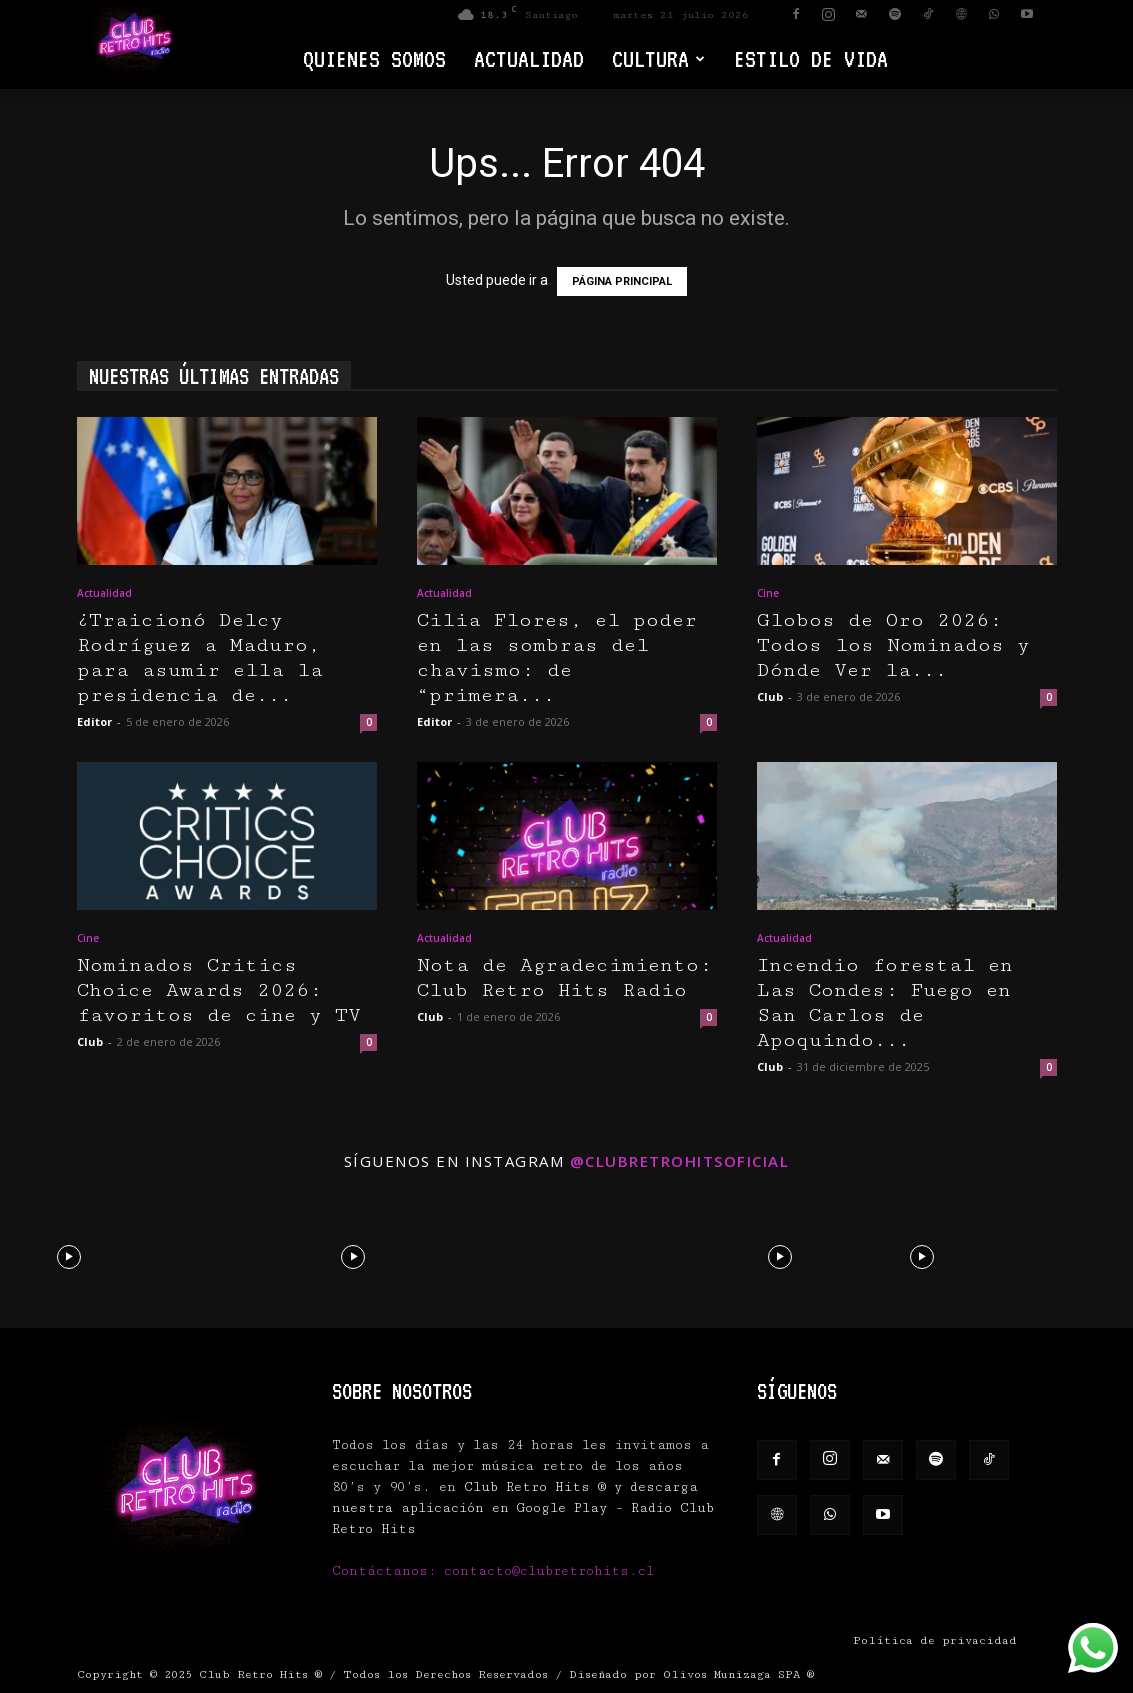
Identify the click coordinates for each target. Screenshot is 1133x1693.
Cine (768, 593)
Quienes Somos (374, 58)
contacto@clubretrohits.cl (549, 1571)
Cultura (658, 58)
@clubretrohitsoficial (680, 1161)
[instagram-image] (69, 1255)
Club (770, 696)
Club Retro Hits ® (260, 1674)
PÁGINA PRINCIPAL (622, 281)
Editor (94, 721)
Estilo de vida (811, 58)
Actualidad (529, 58)
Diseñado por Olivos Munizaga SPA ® (691, 1674)
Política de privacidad (935, 1640)
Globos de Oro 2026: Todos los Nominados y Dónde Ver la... (893, 645)
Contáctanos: (388, 1571)
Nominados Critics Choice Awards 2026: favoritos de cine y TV (219, 990)
